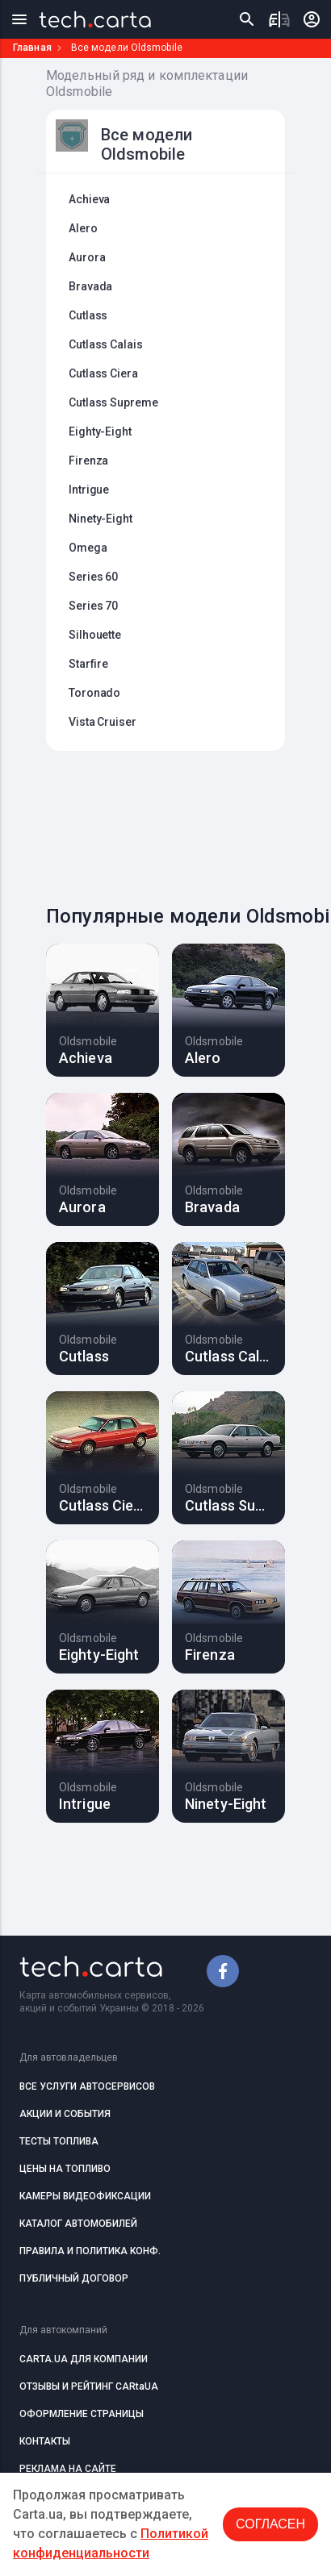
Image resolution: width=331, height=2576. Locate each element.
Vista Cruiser (102, 721)
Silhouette (95, 634)
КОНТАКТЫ (44, 2441)
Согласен (270, 2524)
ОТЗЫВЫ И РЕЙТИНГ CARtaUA (88, 2386)
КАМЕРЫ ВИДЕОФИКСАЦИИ (85, 2196)
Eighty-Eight (100, 431)
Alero (83, 228)
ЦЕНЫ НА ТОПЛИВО (65, 2168)
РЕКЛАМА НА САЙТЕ (67, 2468)
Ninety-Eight (100, 518)
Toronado (94, 692)
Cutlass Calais (106, 344)
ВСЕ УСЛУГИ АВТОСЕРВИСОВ (87, 2086)
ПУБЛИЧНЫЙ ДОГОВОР (73, 2278)
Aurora (87, 257)
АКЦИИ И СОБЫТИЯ (65, 2114)
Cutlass (88, 315)
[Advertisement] (181, 823)
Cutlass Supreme (113, 402)
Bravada (90, 286)
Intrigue (89, 489)
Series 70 (93, 605)
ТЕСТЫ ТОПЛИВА (58, 2141)
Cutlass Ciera (103, 373)
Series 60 (93, 576)
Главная (32, 47)
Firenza (88, 460)
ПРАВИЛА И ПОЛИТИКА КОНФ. (90, 2251)
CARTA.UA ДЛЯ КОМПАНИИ (83, 2359)
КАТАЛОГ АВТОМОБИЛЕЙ (78, 2223)
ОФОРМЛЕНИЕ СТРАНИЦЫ (81, 2414)
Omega (88, 547)
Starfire (88, 663)
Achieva (89, 199)
